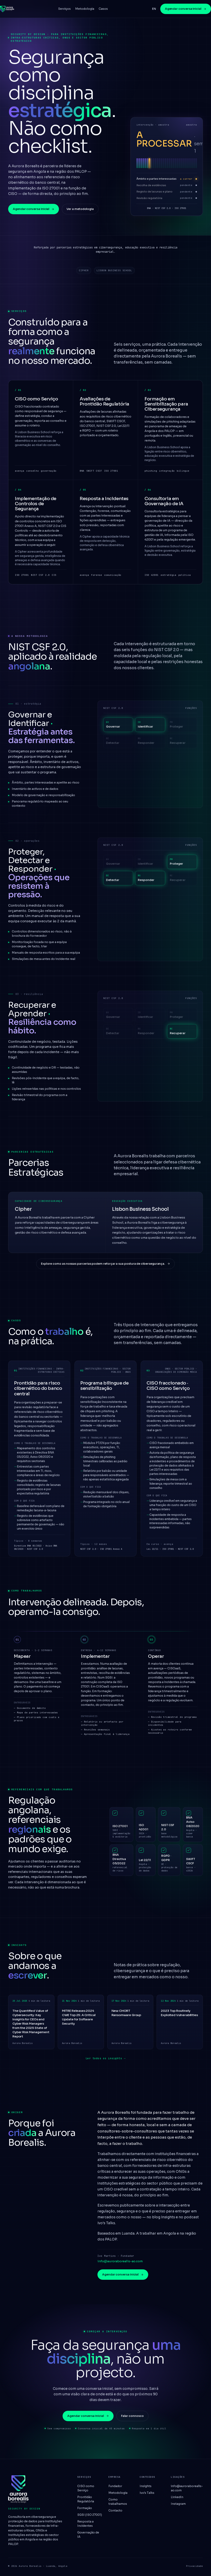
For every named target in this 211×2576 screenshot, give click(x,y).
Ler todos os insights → (106, 2058)
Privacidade (194, 2566)
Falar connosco (132, 2416)
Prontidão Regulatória (85, 2499)
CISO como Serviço (85, 2488)
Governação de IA (88, 2535)
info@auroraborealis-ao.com (120, 2261)
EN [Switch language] (154, 9)
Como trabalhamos (117, 2502)
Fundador (115, 2486)
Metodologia (84, 9)
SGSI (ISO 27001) (89, 2515)
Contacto (115, 2510)
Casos (103, 9)
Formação (84, 2508)
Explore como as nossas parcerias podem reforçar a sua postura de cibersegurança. (105, 1264)
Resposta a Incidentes (85, 2524)
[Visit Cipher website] (56, 1222)
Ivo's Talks (147, 2493)
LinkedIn (177, 2497)
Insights (145, 2486)
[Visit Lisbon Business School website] (154, 1222)
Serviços (64, 9)
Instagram (178, 2504)
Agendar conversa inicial (185, 9)
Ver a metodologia (80, 209)
